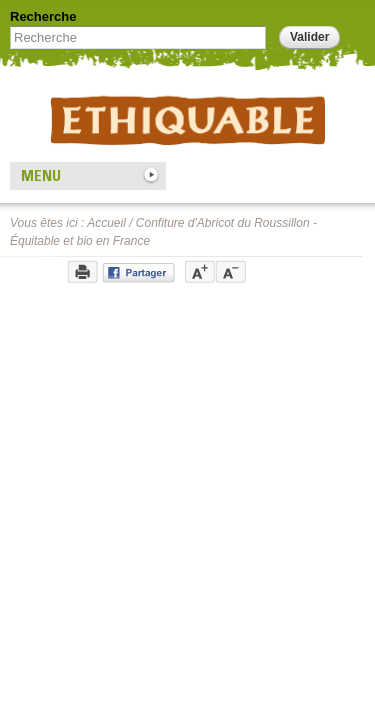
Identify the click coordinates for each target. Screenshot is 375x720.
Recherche (43, 16)
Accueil (106, 223)
